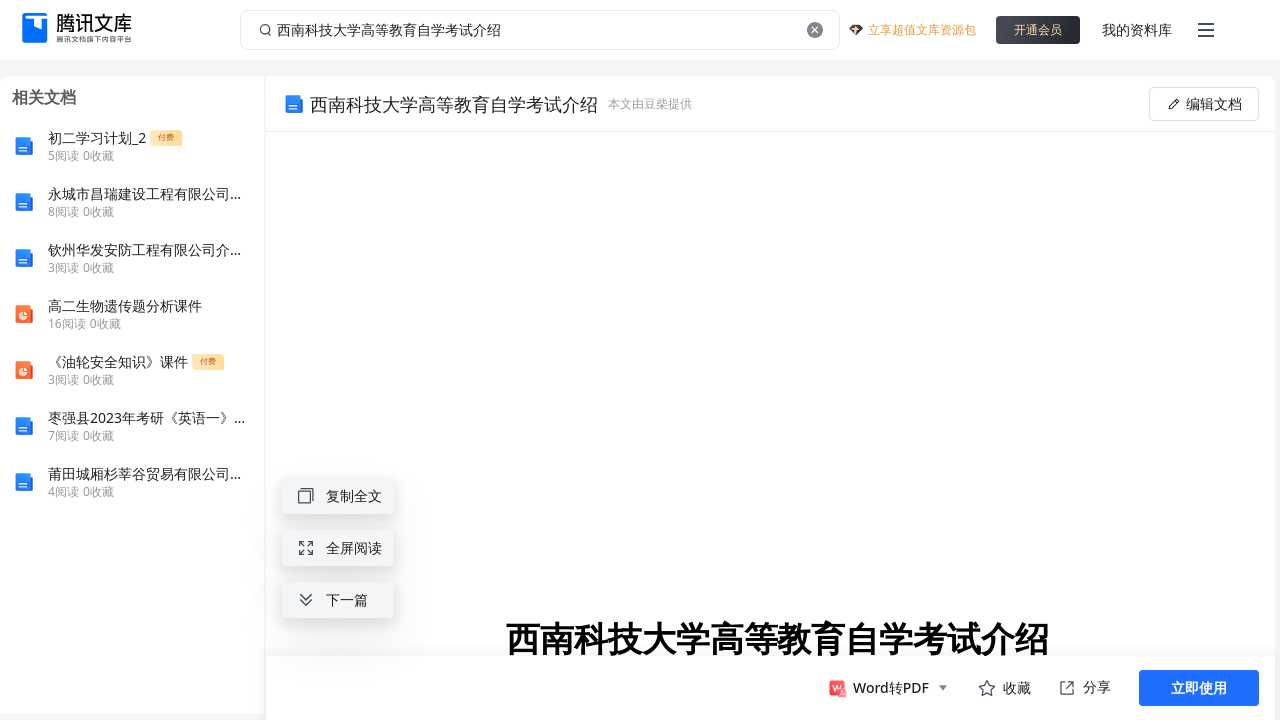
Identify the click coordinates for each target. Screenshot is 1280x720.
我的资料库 (1137, 29)
